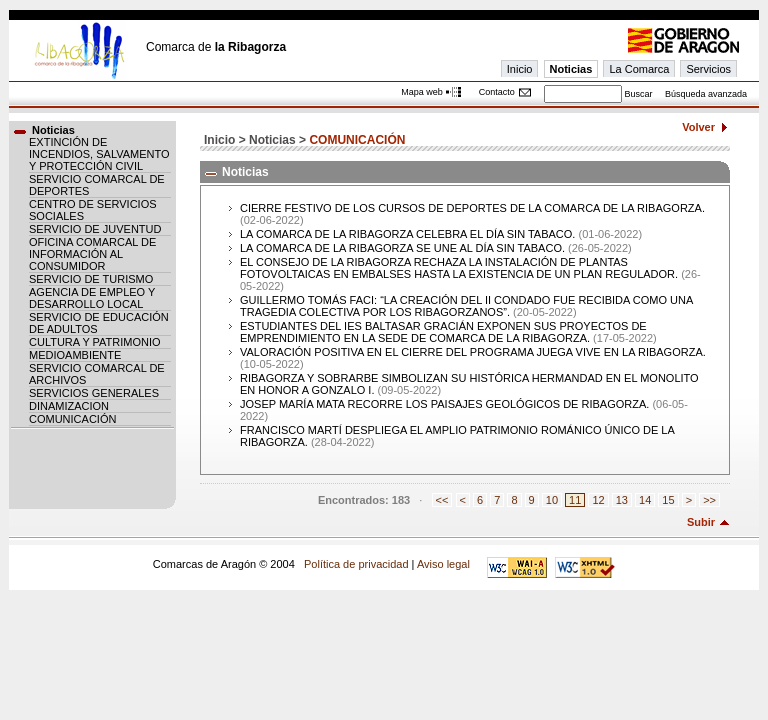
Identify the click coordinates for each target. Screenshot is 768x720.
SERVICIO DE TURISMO (91, 279)
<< (442, 500)
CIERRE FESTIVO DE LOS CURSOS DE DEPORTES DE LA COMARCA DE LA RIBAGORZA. (472, 208)
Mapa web (422, 92)
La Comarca (639, 69)
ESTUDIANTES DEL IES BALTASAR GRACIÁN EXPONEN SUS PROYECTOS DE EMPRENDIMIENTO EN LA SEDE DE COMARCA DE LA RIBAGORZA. (443, 332)
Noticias (571, 69)
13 (622, 500)
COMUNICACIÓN (72, 419)
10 (552, 500)
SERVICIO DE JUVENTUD (95, 229)
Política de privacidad (356, 564)
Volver (698, 127)
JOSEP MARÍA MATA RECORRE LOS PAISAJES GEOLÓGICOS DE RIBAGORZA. (444, 404)
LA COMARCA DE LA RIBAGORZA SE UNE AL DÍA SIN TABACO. (402, 248)
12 (598, 500)
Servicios (708, 69)
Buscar (638, 94)
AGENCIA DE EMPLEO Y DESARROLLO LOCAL (92, 298)
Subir (701, 522)
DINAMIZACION (69, 406)
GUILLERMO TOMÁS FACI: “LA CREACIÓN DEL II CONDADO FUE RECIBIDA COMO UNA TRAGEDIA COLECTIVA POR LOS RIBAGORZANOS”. (466, 306)
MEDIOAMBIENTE (75, 355)
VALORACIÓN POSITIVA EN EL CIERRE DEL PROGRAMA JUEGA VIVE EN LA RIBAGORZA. (473, 352)
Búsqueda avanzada (706, 94)
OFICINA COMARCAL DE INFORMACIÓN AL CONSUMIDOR (92, 254)
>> (709, 500)
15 (668, 500)
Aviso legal (443, 564)
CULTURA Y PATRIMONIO (95, 342)
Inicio (520, 69)
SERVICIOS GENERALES (94, 393)
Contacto (497, 92)
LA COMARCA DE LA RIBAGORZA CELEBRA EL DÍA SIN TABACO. (407, 234)
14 (645, 500)
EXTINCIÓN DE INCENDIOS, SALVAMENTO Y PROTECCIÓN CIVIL (99, 154)
